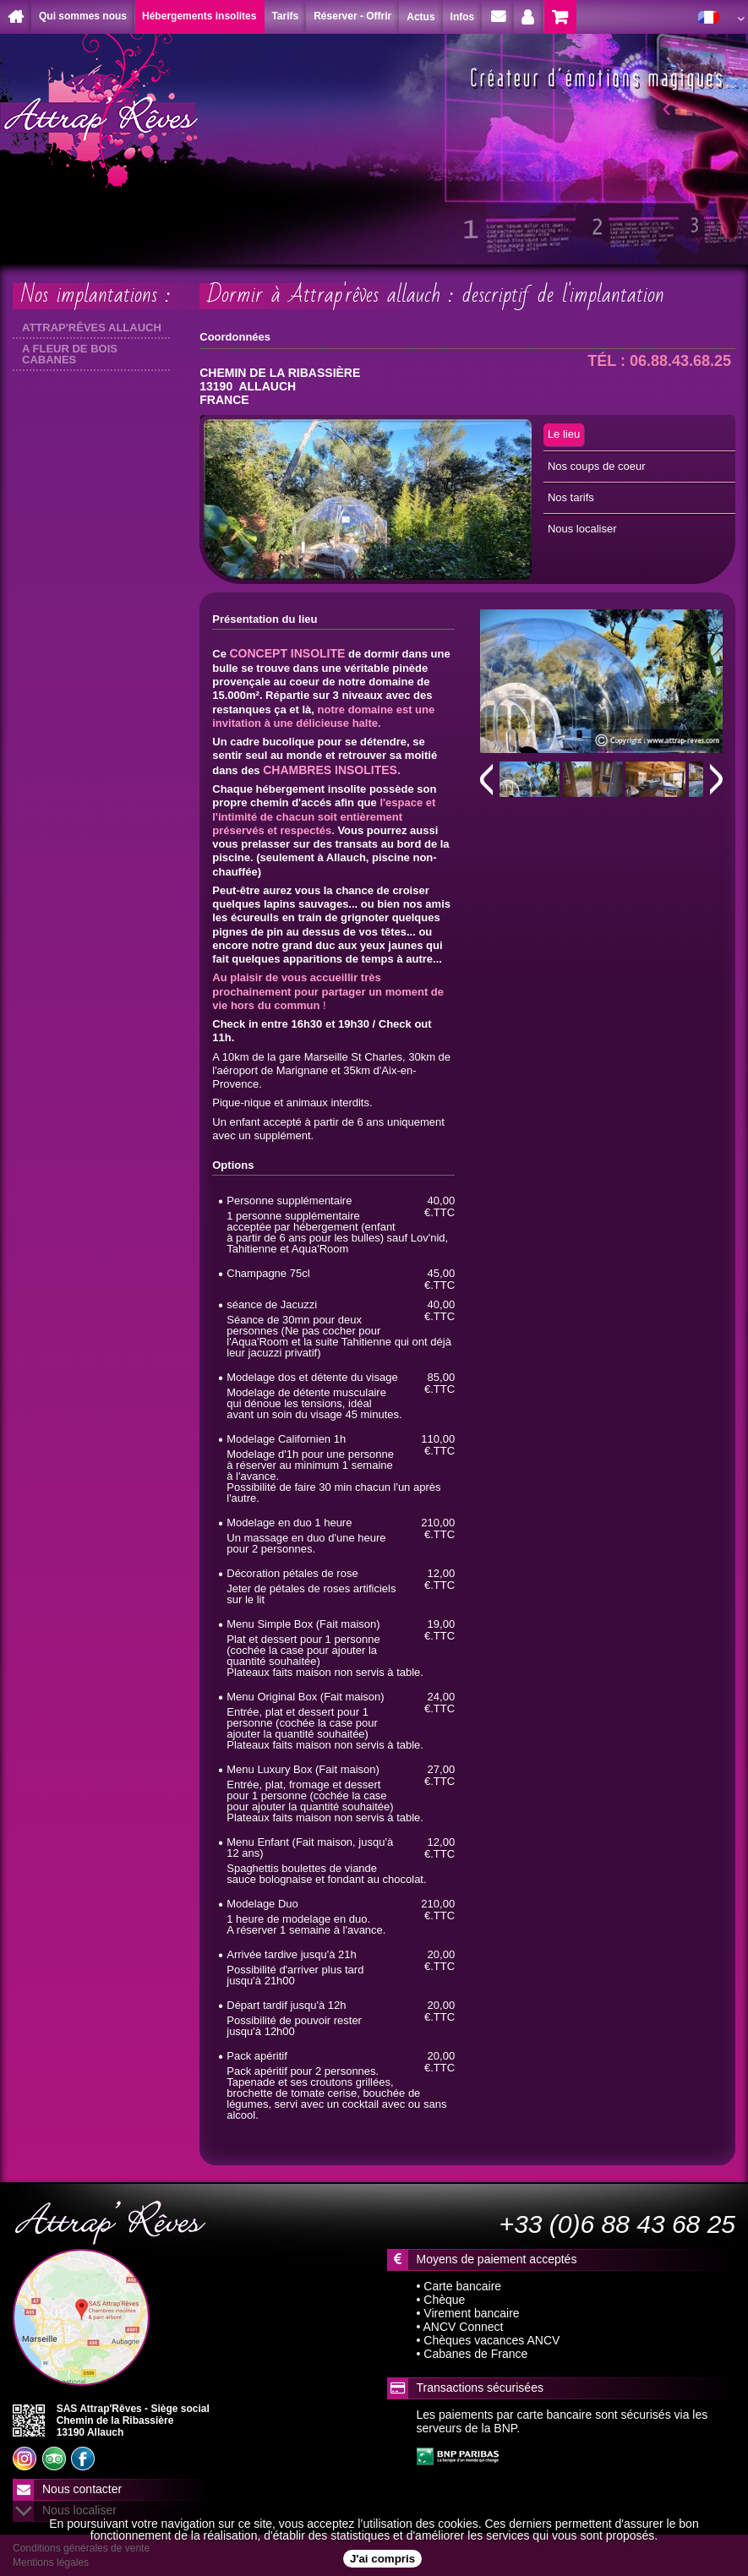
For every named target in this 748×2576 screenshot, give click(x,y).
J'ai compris (382, 2558)
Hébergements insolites (199, 16)
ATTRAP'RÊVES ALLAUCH (91, 327)
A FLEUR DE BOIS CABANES (69, 354)
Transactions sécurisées (480, 2387)
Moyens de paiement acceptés (497, 2259)
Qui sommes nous (83, 16)
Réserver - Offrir (352, 16)
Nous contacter (82, 2489)
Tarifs (284, 16)
